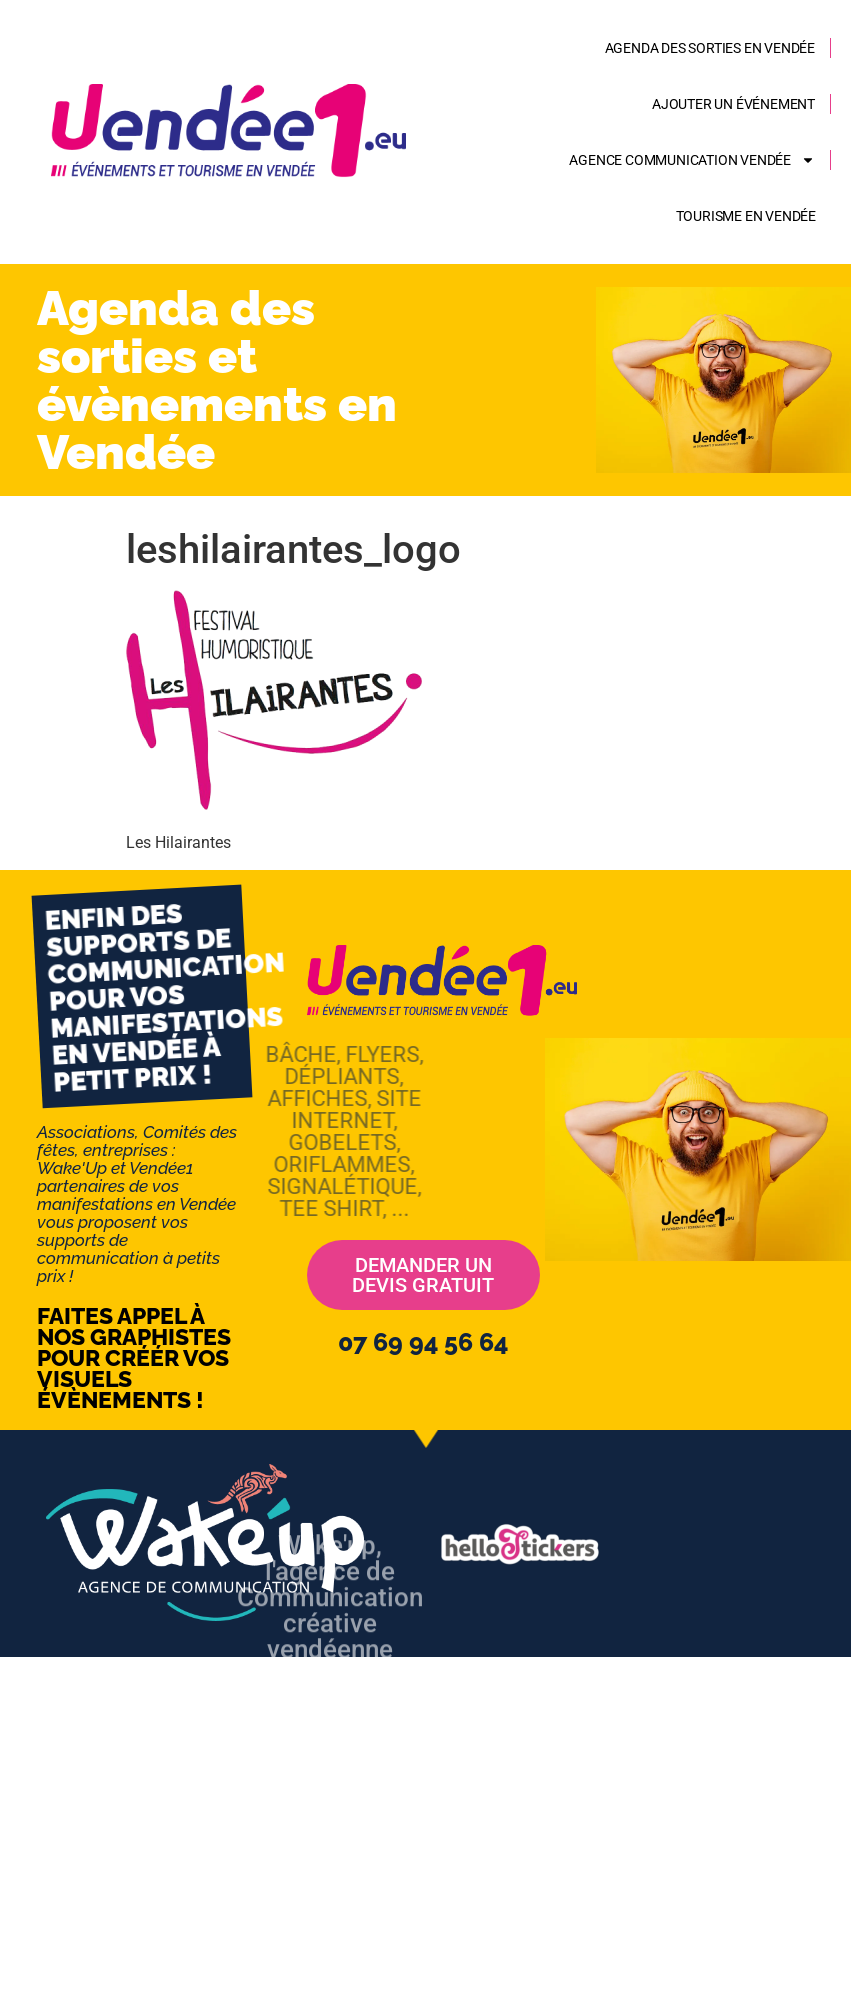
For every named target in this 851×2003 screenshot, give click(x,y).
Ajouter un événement (733, 104)
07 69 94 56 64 (423, 1342)
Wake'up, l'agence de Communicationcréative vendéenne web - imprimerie (330, 1669)
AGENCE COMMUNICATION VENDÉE (692, 160)
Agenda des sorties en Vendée (710, 48)
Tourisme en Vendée (746, 216)
